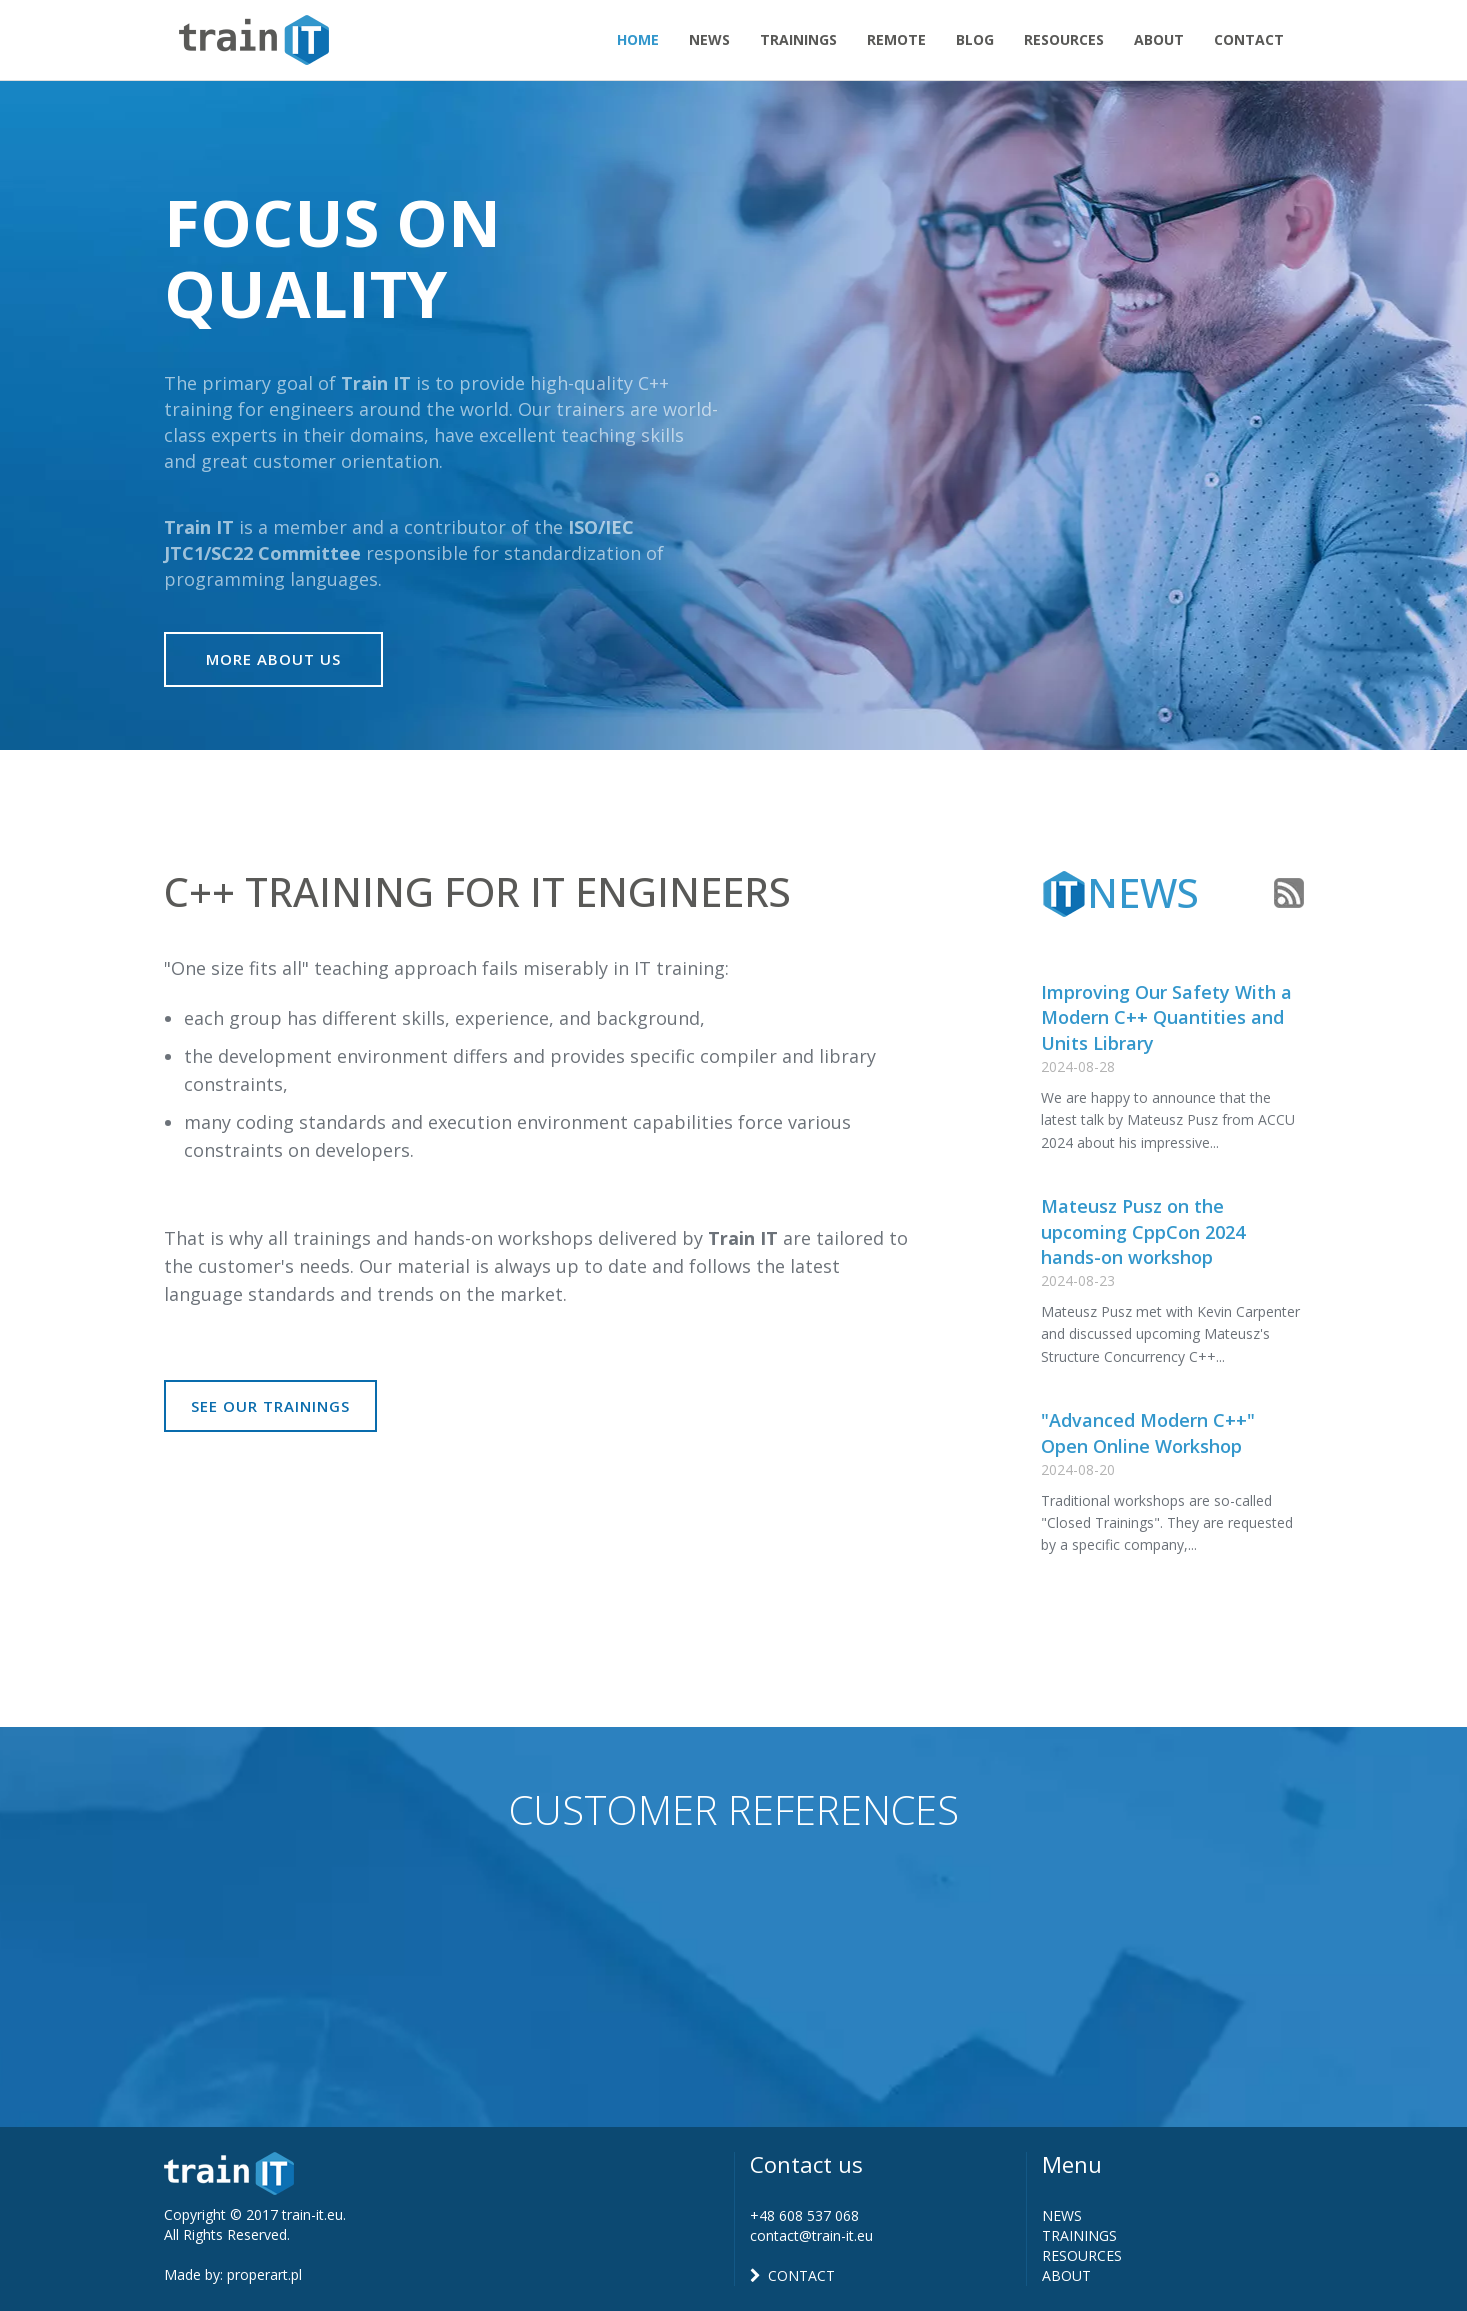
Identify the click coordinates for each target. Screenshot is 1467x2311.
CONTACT (792, 2275)
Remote (896, 39)
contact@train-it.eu (811, 2235)
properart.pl (264, 2274)
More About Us (273, 659)
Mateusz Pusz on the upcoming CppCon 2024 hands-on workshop (1143, 1231)
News (709, 39)
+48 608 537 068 (804, 2215)
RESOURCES (1082, 2255)
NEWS (1062, 2215)
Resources (1064, 39)
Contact (1249, 39)
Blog (975, 39)
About (1159, 39)
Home (638, 39)
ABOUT (1066, 2275)
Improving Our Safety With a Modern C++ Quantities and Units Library (1166, 1017)
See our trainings (270, 1406)
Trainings (798, 39)
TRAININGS (1079, 2235)
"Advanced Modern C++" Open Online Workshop (1148, 1433)
